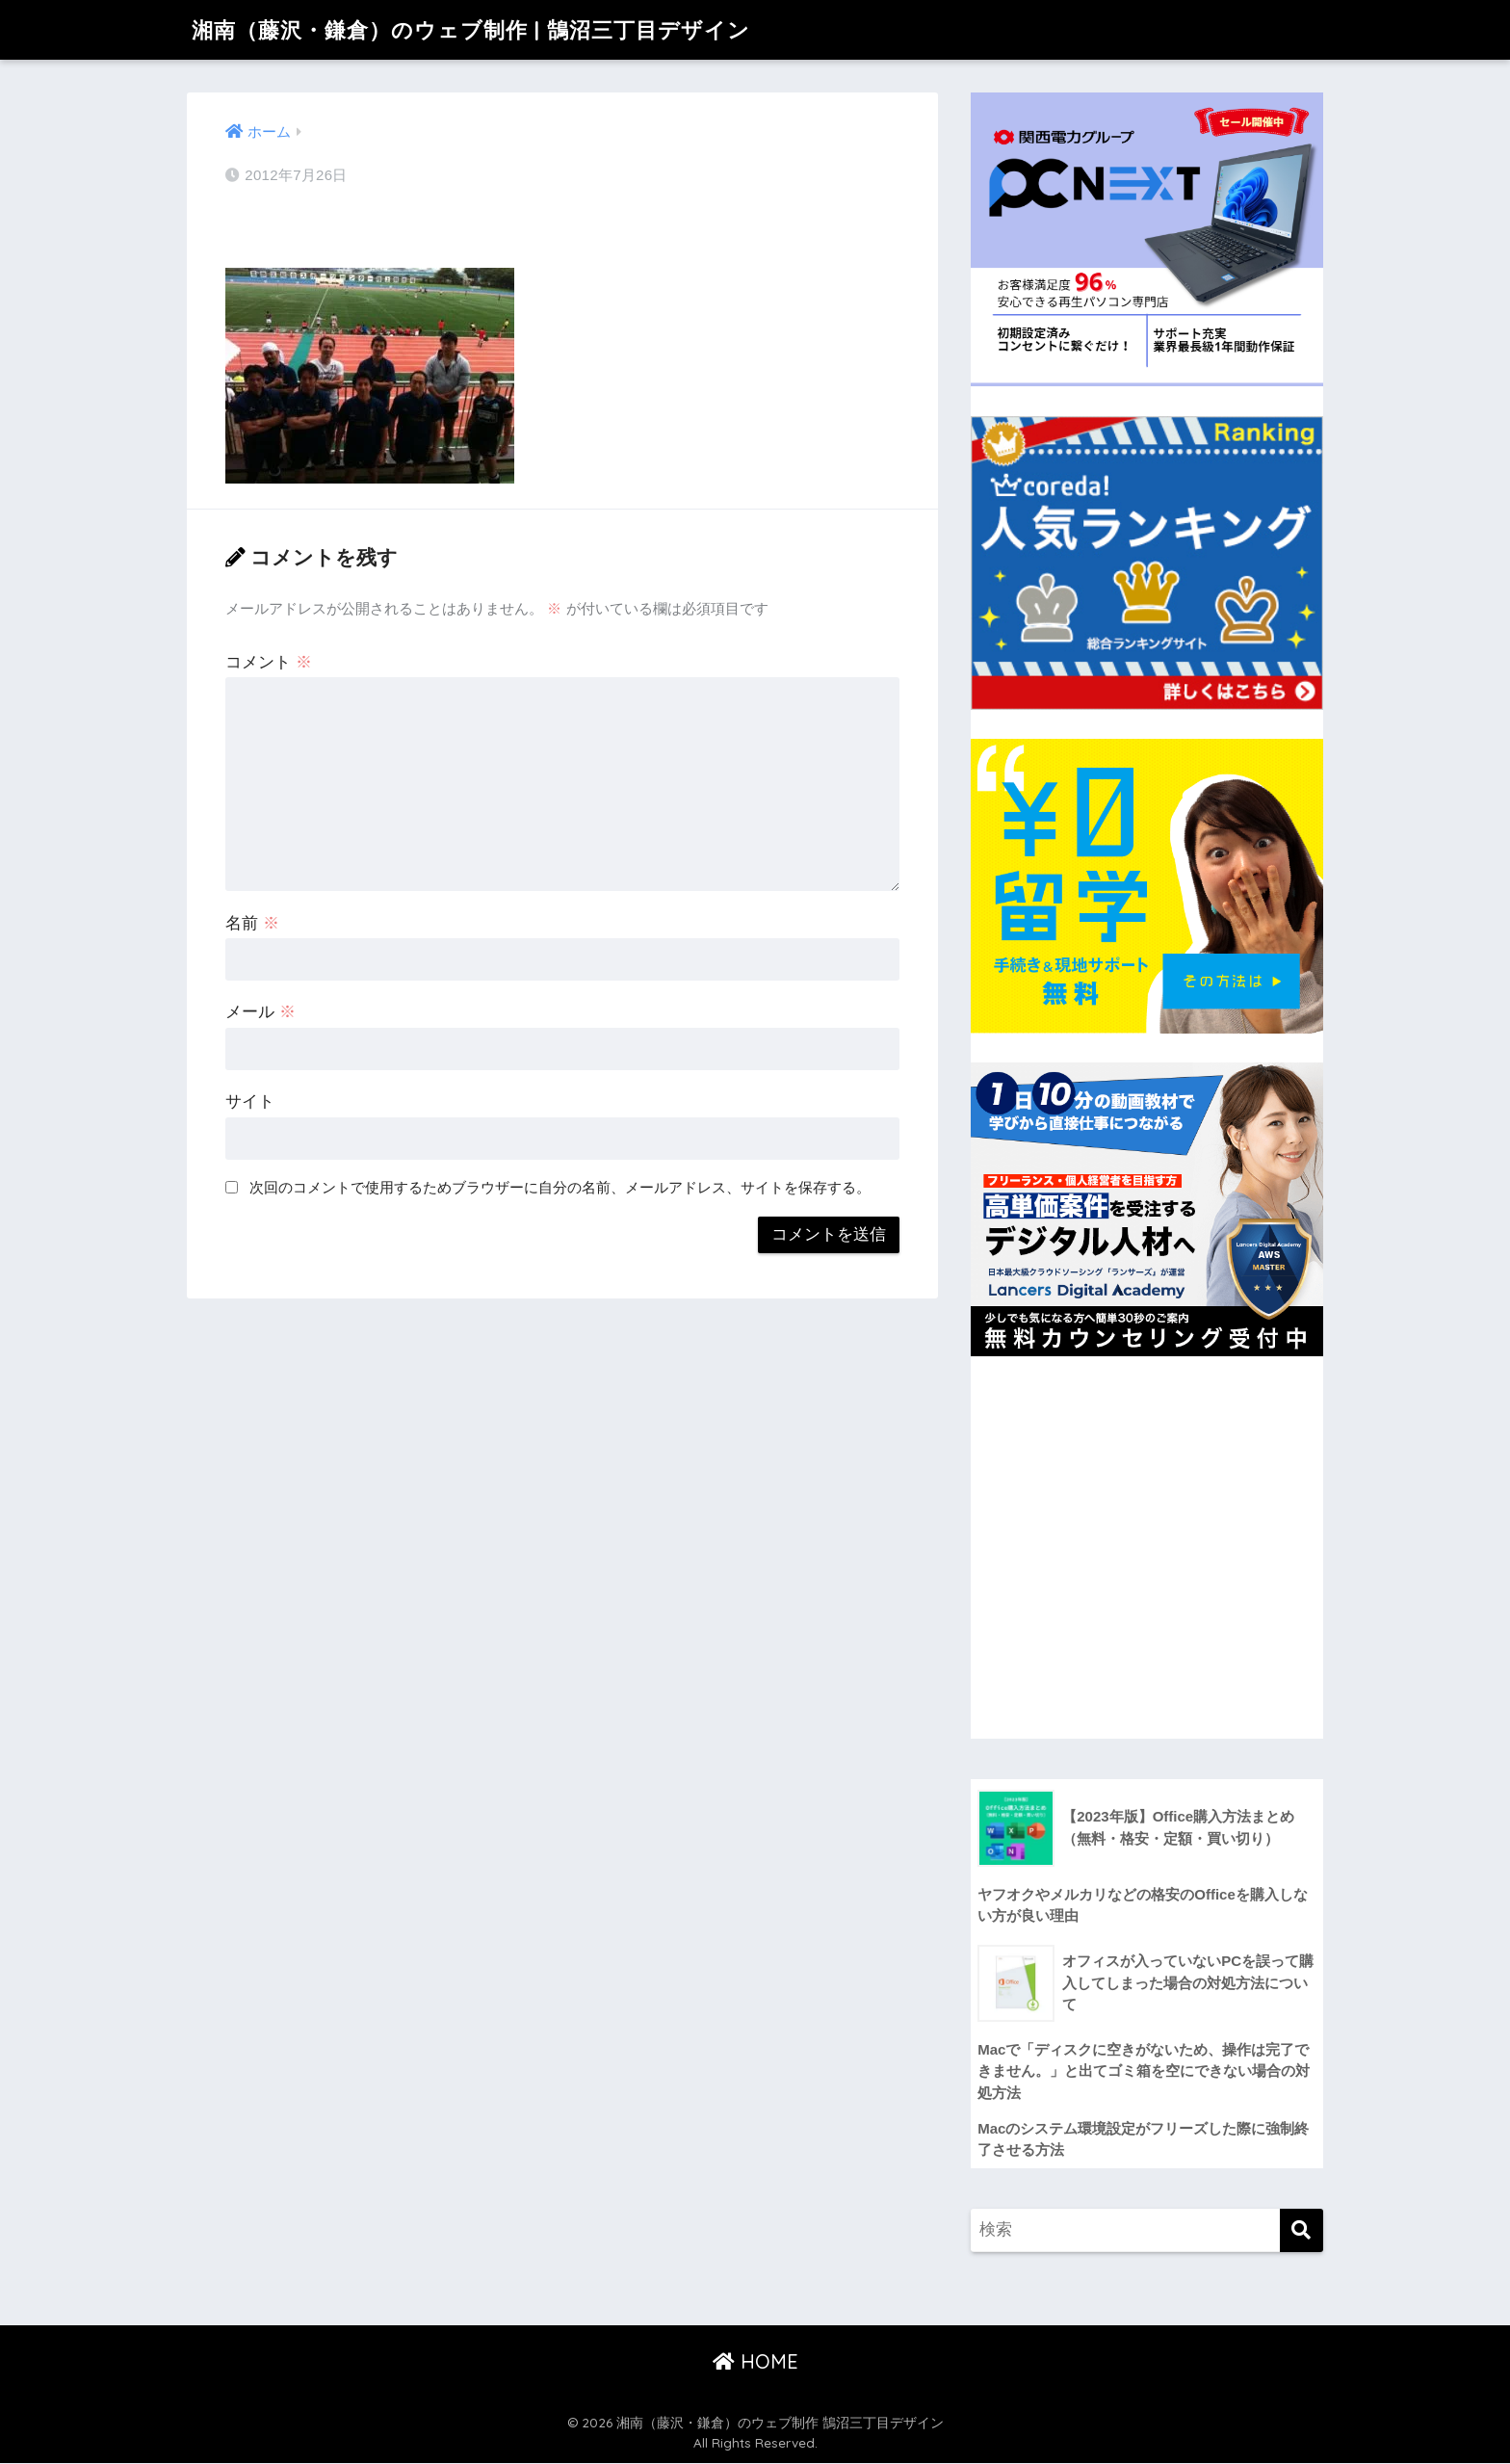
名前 (252, 923)
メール (260, 1012)
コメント (268, 662)
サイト (249, 1101)
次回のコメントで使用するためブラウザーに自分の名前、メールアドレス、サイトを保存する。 (560, 1187)
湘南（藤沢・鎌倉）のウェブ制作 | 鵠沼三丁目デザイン (482, 29)
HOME (755, 2361)
